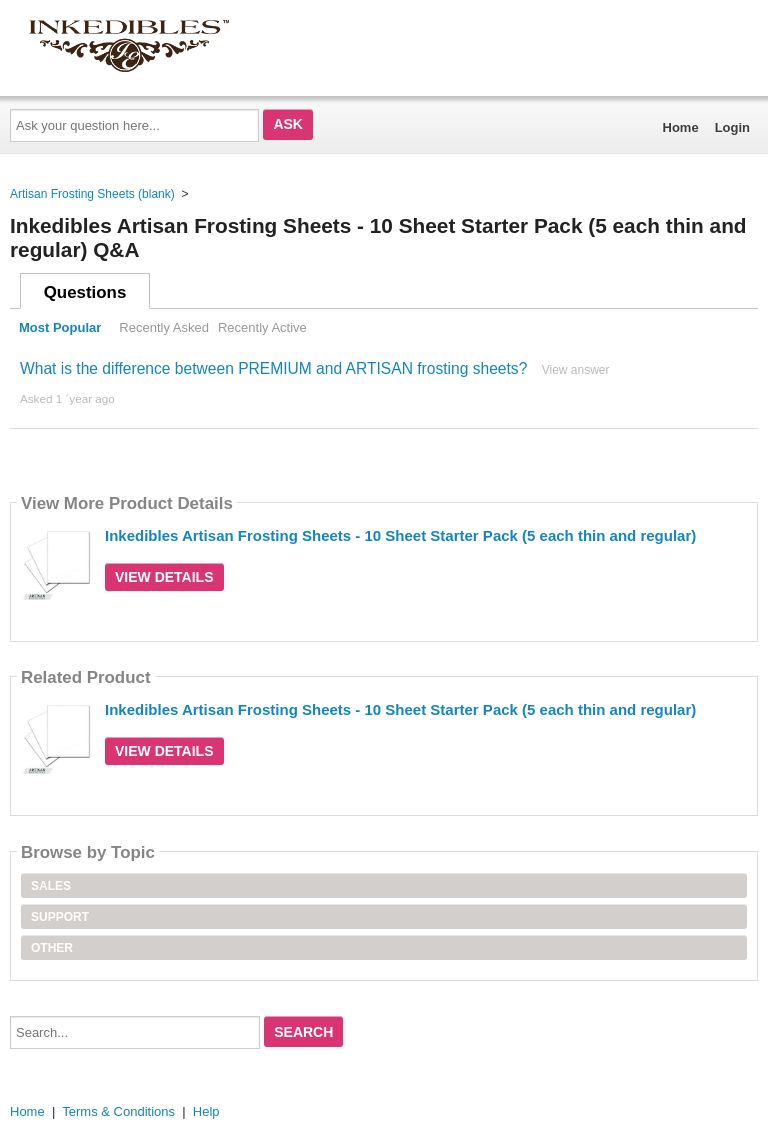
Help (206, 1111)
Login (732, 127)
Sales (51, 886)
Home (681, 127)
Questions (85, 292)
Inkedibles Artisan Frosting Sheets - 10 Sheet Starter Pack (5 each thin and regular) (400, 535)
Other (52, 948)
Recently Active (262, 327)
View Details (164, 577)
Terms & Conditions (118, 1111)
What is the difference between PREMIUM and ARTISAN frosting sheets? (273, 368)
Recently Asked (164, 327)
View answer (576, 370)
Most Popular (60, 327)
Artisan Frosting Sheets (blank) (92, 194)
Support (60, 917)
